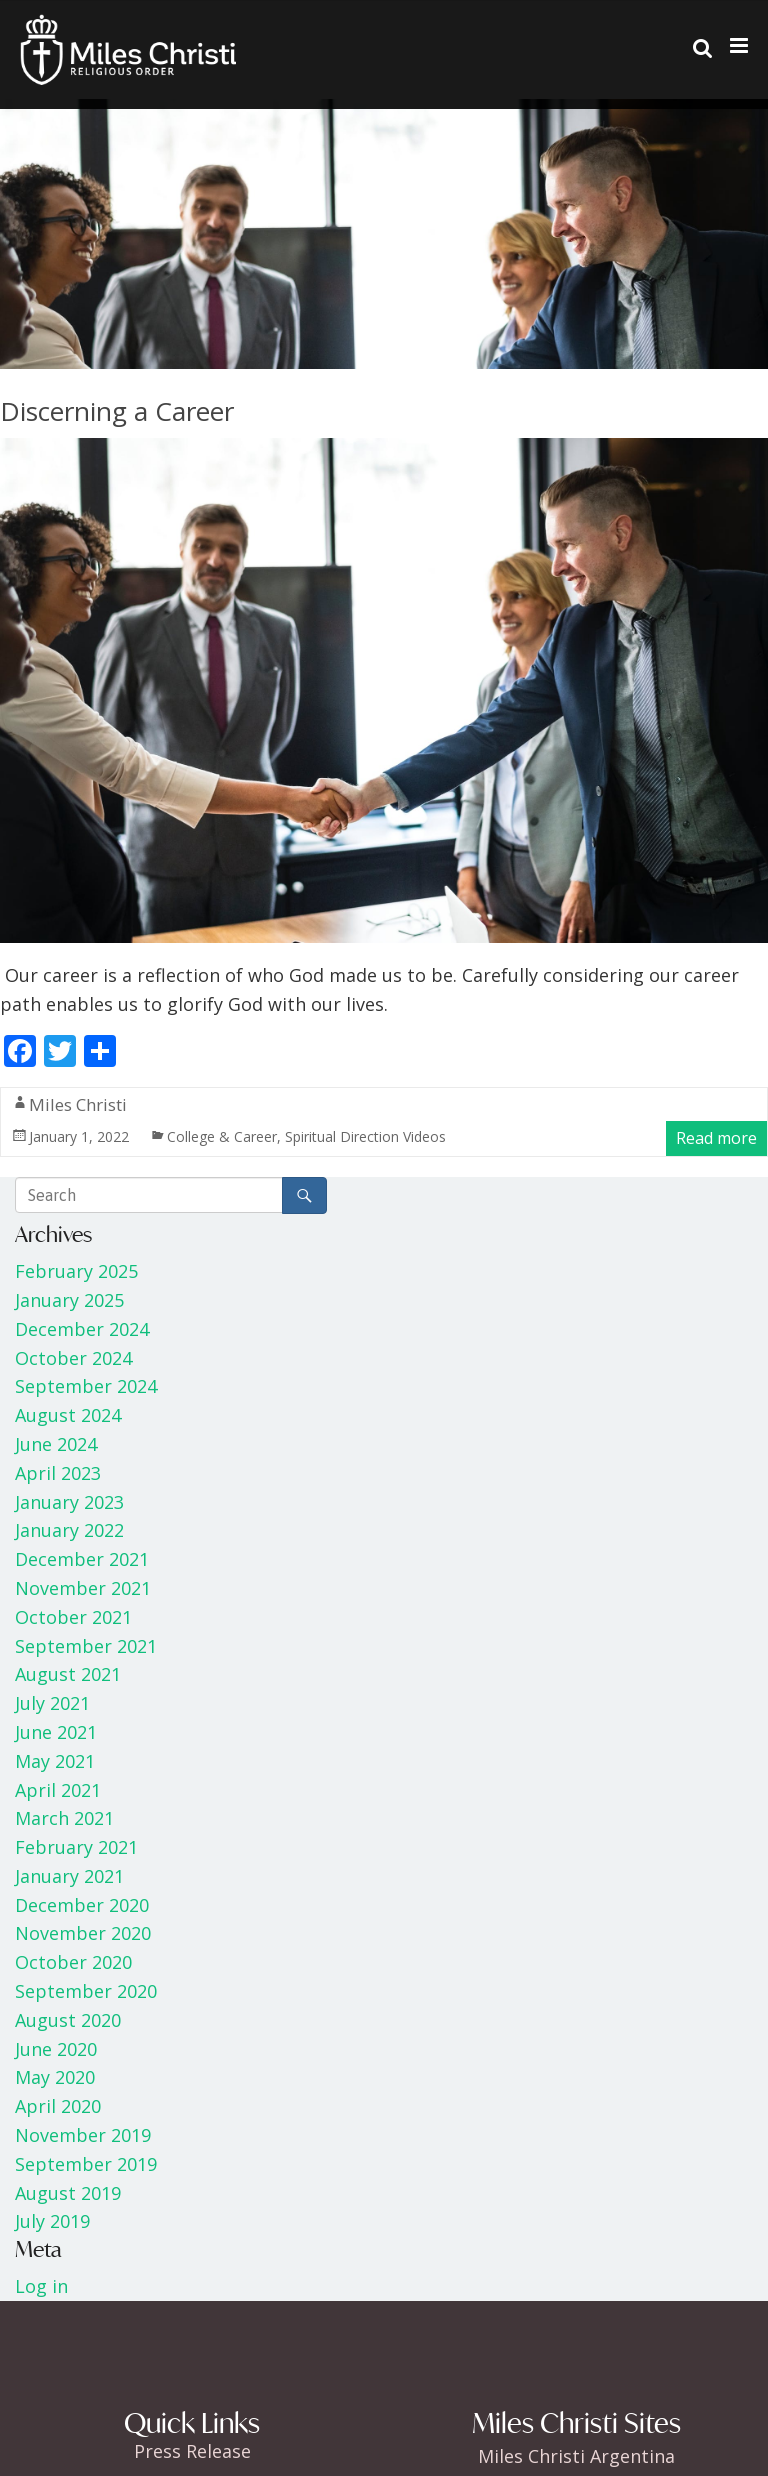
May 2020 (55, 2077)
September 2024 (86, 1386)
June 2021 (56, 1732)
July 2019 (52, 2221)
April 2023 (58, 1473)
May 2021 (55, 1761)
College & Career (222, 1136)
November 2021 (83, 1588)
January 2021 (69, 1876)
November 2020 (83, 1933)
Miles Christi (78, 1104)
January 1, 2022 (79, 1136)
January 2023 (69, 1502)
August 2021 (68, 1674)
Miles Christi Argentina (576, 2456)
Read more (716, 1138)
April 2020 (58, 2106)
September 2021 (86, 1646)
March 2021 (64, 1818)
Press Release (192, 2451)
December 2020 (82, 1905)
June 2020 (56, 2049)
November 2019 (83, 2135)
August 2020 (68, 2020)
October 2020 (73, 1962)
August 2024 (68, 1415)
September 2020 (86, 1991)
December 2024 (82, 1329)
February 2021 (76, 1847)
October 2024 (73, 1358)
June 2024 (56, 1444)
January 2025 (69, 1300)
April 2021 (58, 1790)
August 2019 (68, 2193)
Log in (41, 2286)
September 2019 (86, 2164)
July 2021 (52, 1703)
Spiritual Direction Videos (365, 1136)
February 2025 (76, 1271)
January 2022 (69, 1530)
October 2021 (73, 1617)
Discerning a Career (117, 411)
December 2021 (82, 1559)
